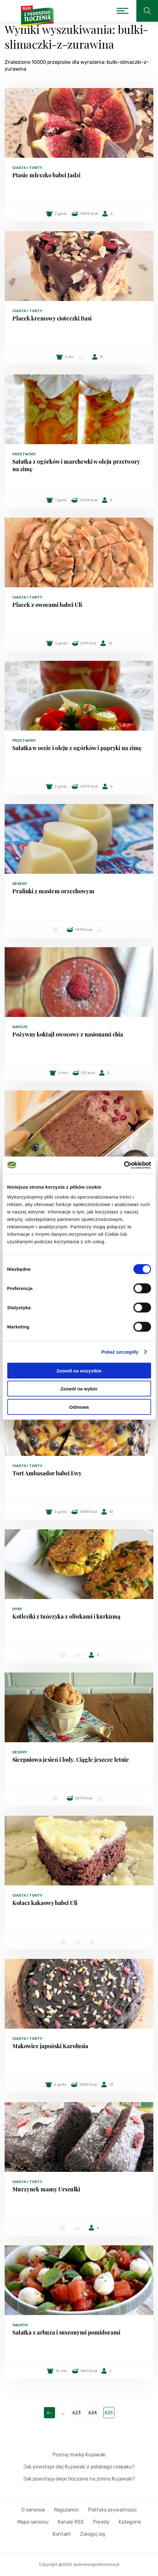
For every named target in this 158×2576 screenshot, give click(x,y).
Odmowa (79, 1406)
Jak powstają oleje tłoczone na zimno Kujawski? (79, 2479)
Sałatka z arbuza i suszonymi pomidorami (66, 2332)
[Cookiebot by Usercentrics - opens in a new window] (124, 1165)
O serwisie (33, 2510)
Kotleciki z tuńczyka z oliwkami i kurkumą (66, 1616)
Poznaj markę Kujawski (79, 2455)
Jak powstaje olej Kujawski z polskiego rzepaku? (79, 2467)
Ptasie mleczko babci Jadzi (46, 175)
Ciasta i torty (27, 168)
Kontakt (62, 2534)
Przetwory (24, 454)
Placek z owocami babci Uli (47, 604)
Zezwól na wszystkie (79, 1370)
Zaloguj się (92, 2534)
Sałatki (20, 2325)
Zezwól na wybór (78, 1388)
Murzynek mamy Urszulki (46, 2189)
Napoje (20, 1027)
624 (92, 2412)
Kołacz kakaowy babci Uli (44, 1903)
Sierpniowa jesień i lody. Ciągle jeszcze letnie (70, 1759)
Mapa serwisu (33, 2522)
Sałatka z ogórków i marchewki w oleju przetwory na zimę (76, 465)
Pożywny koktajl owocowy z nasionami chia (67, 1034)
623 (76, 2412)
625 (109, 2412)
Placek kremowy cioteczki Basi (52, 318)
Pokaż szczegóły (120, 1351)
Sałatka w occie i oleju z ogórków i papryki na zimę (77, 748)
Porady (101, 2522)
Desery (19, 883)
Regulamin (66, 2510)
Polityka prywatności (112, 2510)
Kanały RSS (71, 2522)
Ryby (17, 1609)
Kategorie (130, 2522)
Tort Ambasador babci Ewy (47, 1473)
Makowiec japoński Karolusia (50, 2046)
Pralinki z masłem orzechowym (53, 891)
